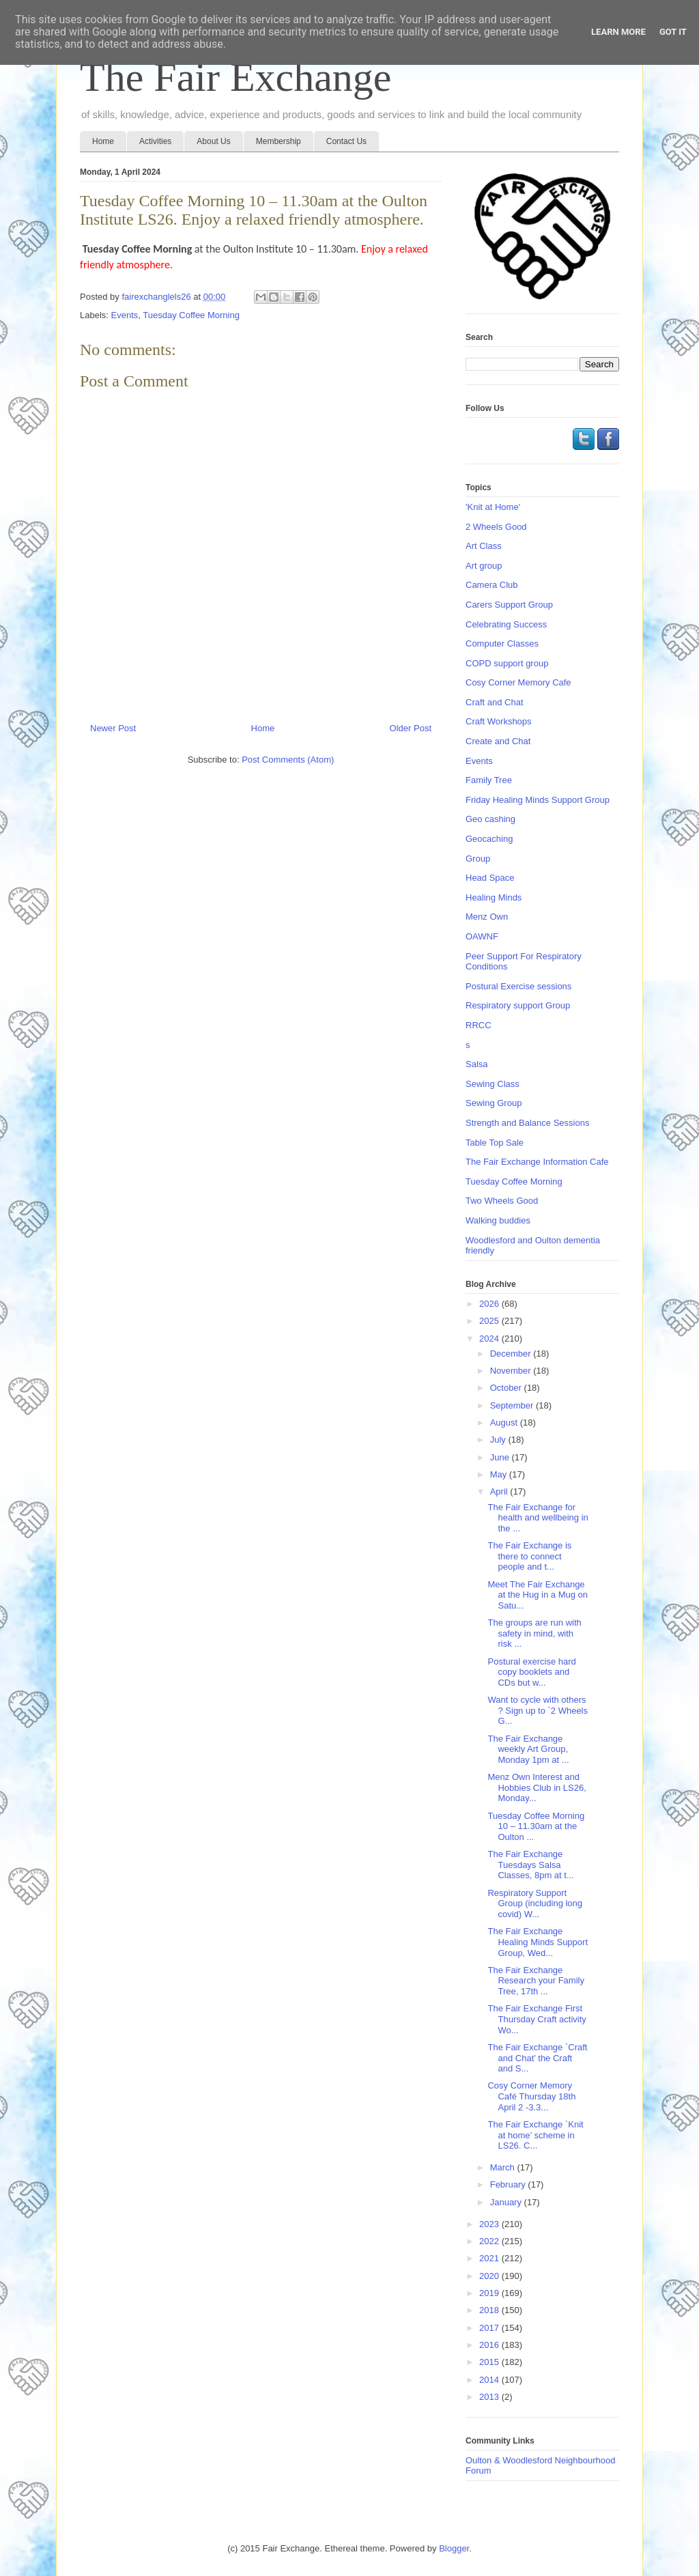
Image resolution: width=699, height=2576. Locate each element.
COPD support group (507, 663)
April (500, 1491)
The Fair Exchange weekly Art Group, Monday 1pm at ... (528, 1749)
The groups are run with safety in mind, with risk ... (534, 1633)
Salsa (477, 1064)
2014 (490, 2380)
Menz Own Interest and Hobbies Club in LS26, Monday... (536, 1787)
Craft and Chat (495, 702)
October (507, 1388)
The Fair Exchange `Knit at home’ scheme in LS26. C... (535, 2135)
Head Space (490, 878)
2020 (490, 2276)
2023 (490, 2224)
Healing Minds (494, 897)
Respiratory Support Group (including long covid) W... (534, 1903)
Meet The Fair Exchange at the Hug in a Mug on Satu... (537, 1595)
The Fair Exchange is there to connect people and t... (529, 1556)
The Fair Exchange (235, 77)
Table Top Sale (495, 1142)
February (509, 2184)
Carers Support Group (509, 604)
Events (125, 315)
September (513, 1405)
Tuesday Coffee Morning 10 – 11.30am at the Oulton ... (535, 1826)
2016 (490, 2345)
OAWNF (482, 936)
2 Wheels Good (496, 527)
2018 (490, 2310)
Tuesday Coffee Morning (191, 315)
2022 (490, 2241)
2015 (490, 2362)
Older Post (410, 728)
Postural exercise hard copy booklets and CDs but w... (531, 1672)
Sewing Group (494, 1103)
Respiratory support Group (518, 1005)
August (505, 1422)
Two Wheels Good (502, 1200)
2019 (490, 2293)
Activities (155, 141)
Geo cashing (490, 819)
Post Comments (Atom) (288, 759)
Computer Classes (502, 643)
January (507, 2202)
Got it (673, 32)
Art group (484, 566)
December (512, 1353)
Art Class (484, 546)
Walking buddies (498, 1220)
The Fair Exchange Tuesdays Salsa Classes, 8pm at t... (530, 1864)
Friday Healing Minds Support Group (538, 800)
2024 (490, 1338)
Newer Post (113, 728)
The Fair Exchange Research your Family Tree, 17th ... (535, 1980)
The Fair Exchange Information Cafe (537, 1162)
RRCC (478, 1025)
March (503, 2167)
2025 (490, 1321)
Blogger (454, 2548)
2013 (490, 2397)
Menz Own (487, 916)
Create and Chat (498, 741)
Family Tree (489, 780)
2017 (490, 2328)
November (512, 1370)
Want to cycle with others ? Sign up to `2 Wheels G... (537, 1710)
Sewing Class (492, 1084)
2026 (490, 1304)
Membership (278, 141)
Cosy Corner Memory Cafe (518, 682)
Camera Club (492, 585)
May (499, 1474)
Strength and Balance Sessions (527, 1123)
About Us (213, 141)
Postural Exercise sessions (518, 986)
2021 (490, 2258)
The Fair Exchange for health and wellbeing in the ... (537, 1517)
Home (103, 141)
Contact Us (346, 141)
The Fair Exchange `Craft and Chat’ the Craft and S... (537, 2057)
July (499, 1439)
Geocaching (489, 839)
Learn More (618, 32)
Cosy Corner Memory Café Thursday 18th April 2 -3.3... (531, 2096)
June (501, 1457)
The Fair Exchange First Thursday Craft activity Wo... (536, 2019)
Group (478, 858)
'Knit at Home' (493, 507)
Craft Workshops (499, 721)
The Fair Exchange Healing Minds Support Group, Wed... (537, 1941)
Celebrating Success (506, 624)
